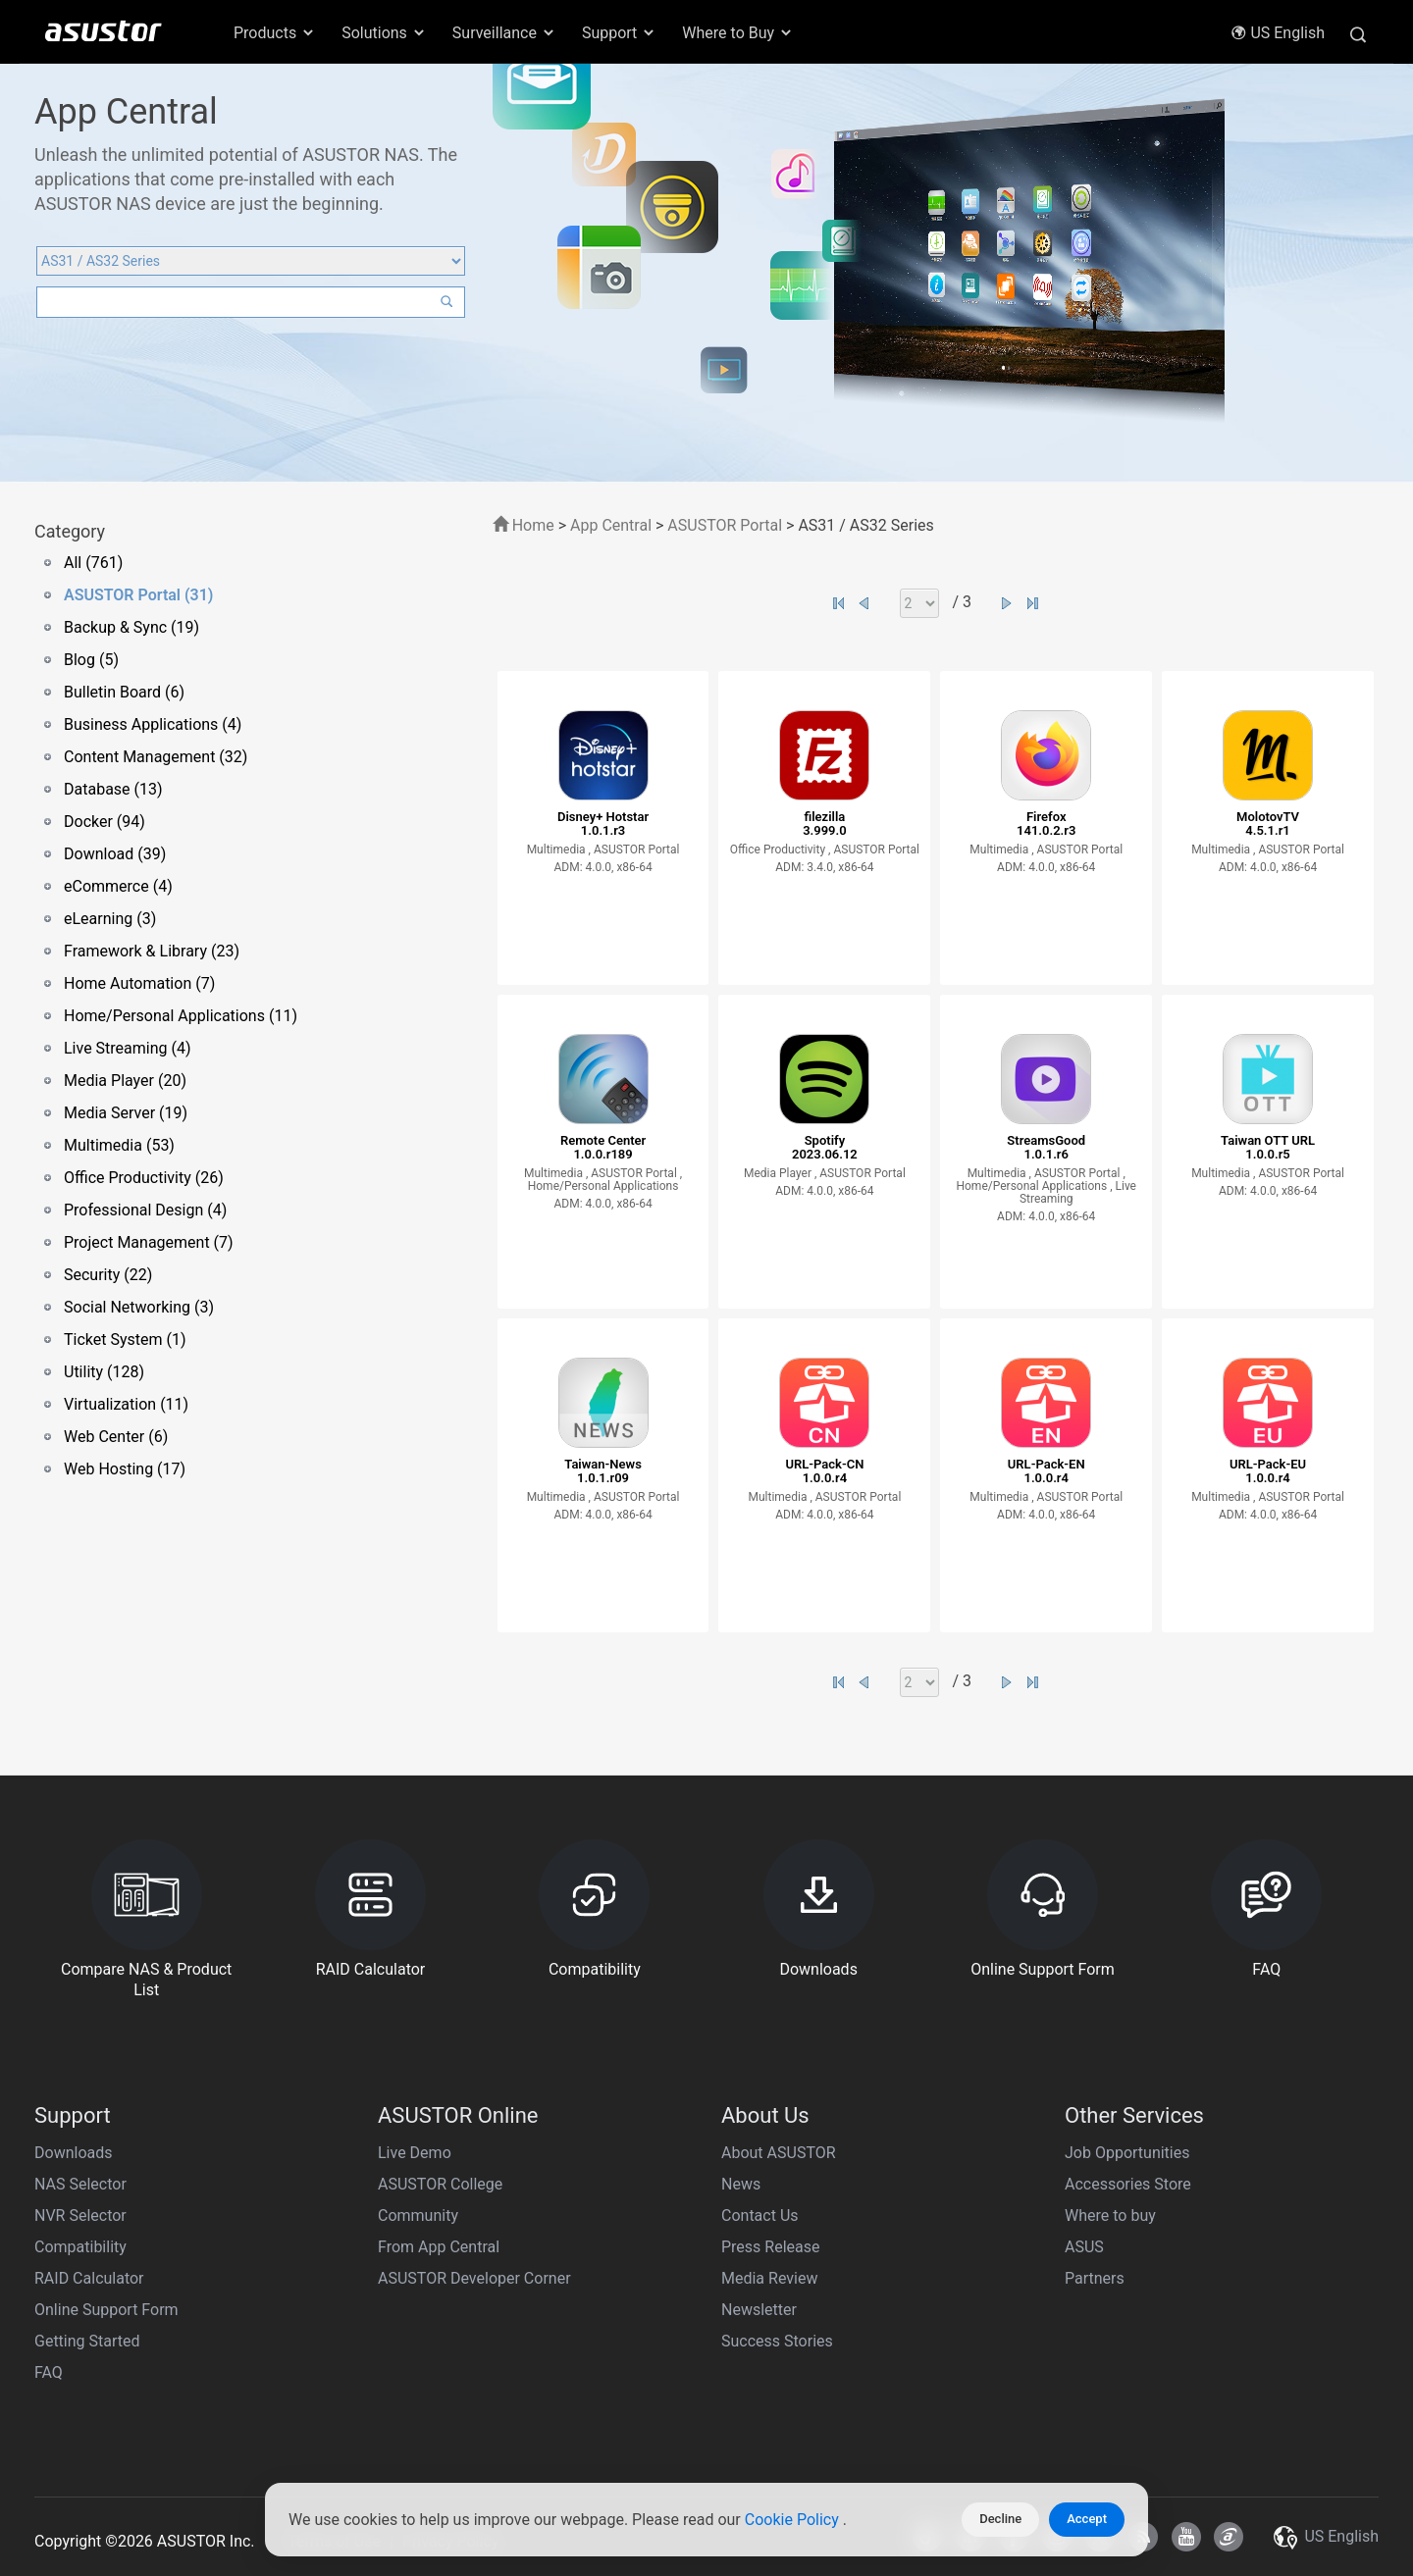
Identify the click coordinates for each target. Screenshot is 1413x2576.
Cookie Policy (794, 2519)
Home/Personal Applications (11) (180, 1015)
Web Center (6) (116, 1436)
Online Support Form (106, 2309)
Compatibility (80, 2247)
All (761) (93, 562)
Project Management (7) (149, 1242)
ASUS (1084, 2247)
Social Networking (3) (139, 1307)
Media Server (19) (125, 1113)
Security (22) (108, 1274)
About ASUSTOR (778, 2152)
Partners (1095, 2278)
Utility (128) (104, 1372)
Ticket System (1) (125, 1339)
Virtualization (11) (126, 1404)
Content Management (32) (155, 756)
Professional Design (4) (145, 1210)
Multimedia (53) (119, 1145)
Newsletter (759, 2309)
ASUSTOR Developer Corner (474, 2278)
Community (418, 2215)
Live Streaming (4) (127, 1048)
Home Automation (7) (139, 983)
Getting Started (87, 2341)
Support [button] (619, 33)
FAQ (48, 2372)
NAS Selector (80, 2184)
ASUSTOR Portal (724, 525)
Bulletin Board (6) (124, 692)
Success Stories (777, 2341)
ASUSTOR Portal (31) (138, 595)
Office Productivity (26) (144, 1177)
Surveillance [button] (504, 33)
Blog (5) (91, 659)
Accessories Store (1128, 2184)
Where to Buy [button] (738, 33)
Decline (1000, 2518)
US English (1277, 33)
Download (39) (115, 854)
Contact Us (760, 2215)
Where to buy (1110, 2215)
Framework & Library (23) (151, 951)
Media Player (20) (125, 1080)
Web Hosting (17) (124, 1469)
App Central (611, 525)
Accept (1087, 2518)
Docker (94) (104, 821)
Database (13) (113, 789)
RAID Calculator (89, 2278)
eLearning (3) (110, 918)
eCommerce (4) (118, 886)
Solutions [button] (384, 33)
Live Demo (414, 2152)
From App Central (438, 2247)
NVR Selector (80, 2215)
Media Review (769, 2278)
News (740, 2184)
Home (523, 525)
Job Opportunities (1127, 2152)
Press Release (770, 2247)
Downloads (73, 2152)
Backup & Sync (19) (131, 627)
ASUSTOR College (440, 2184)
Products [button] (275, 33)
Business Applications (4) (152, 724)
